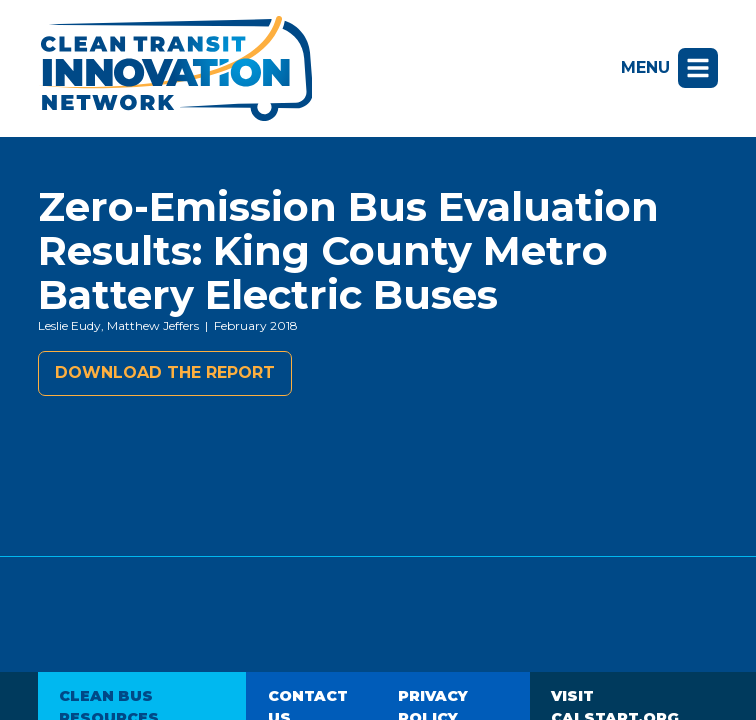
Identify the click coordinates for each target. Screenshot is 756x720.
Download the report (165, 372)
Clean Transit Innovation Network (175, 68)
